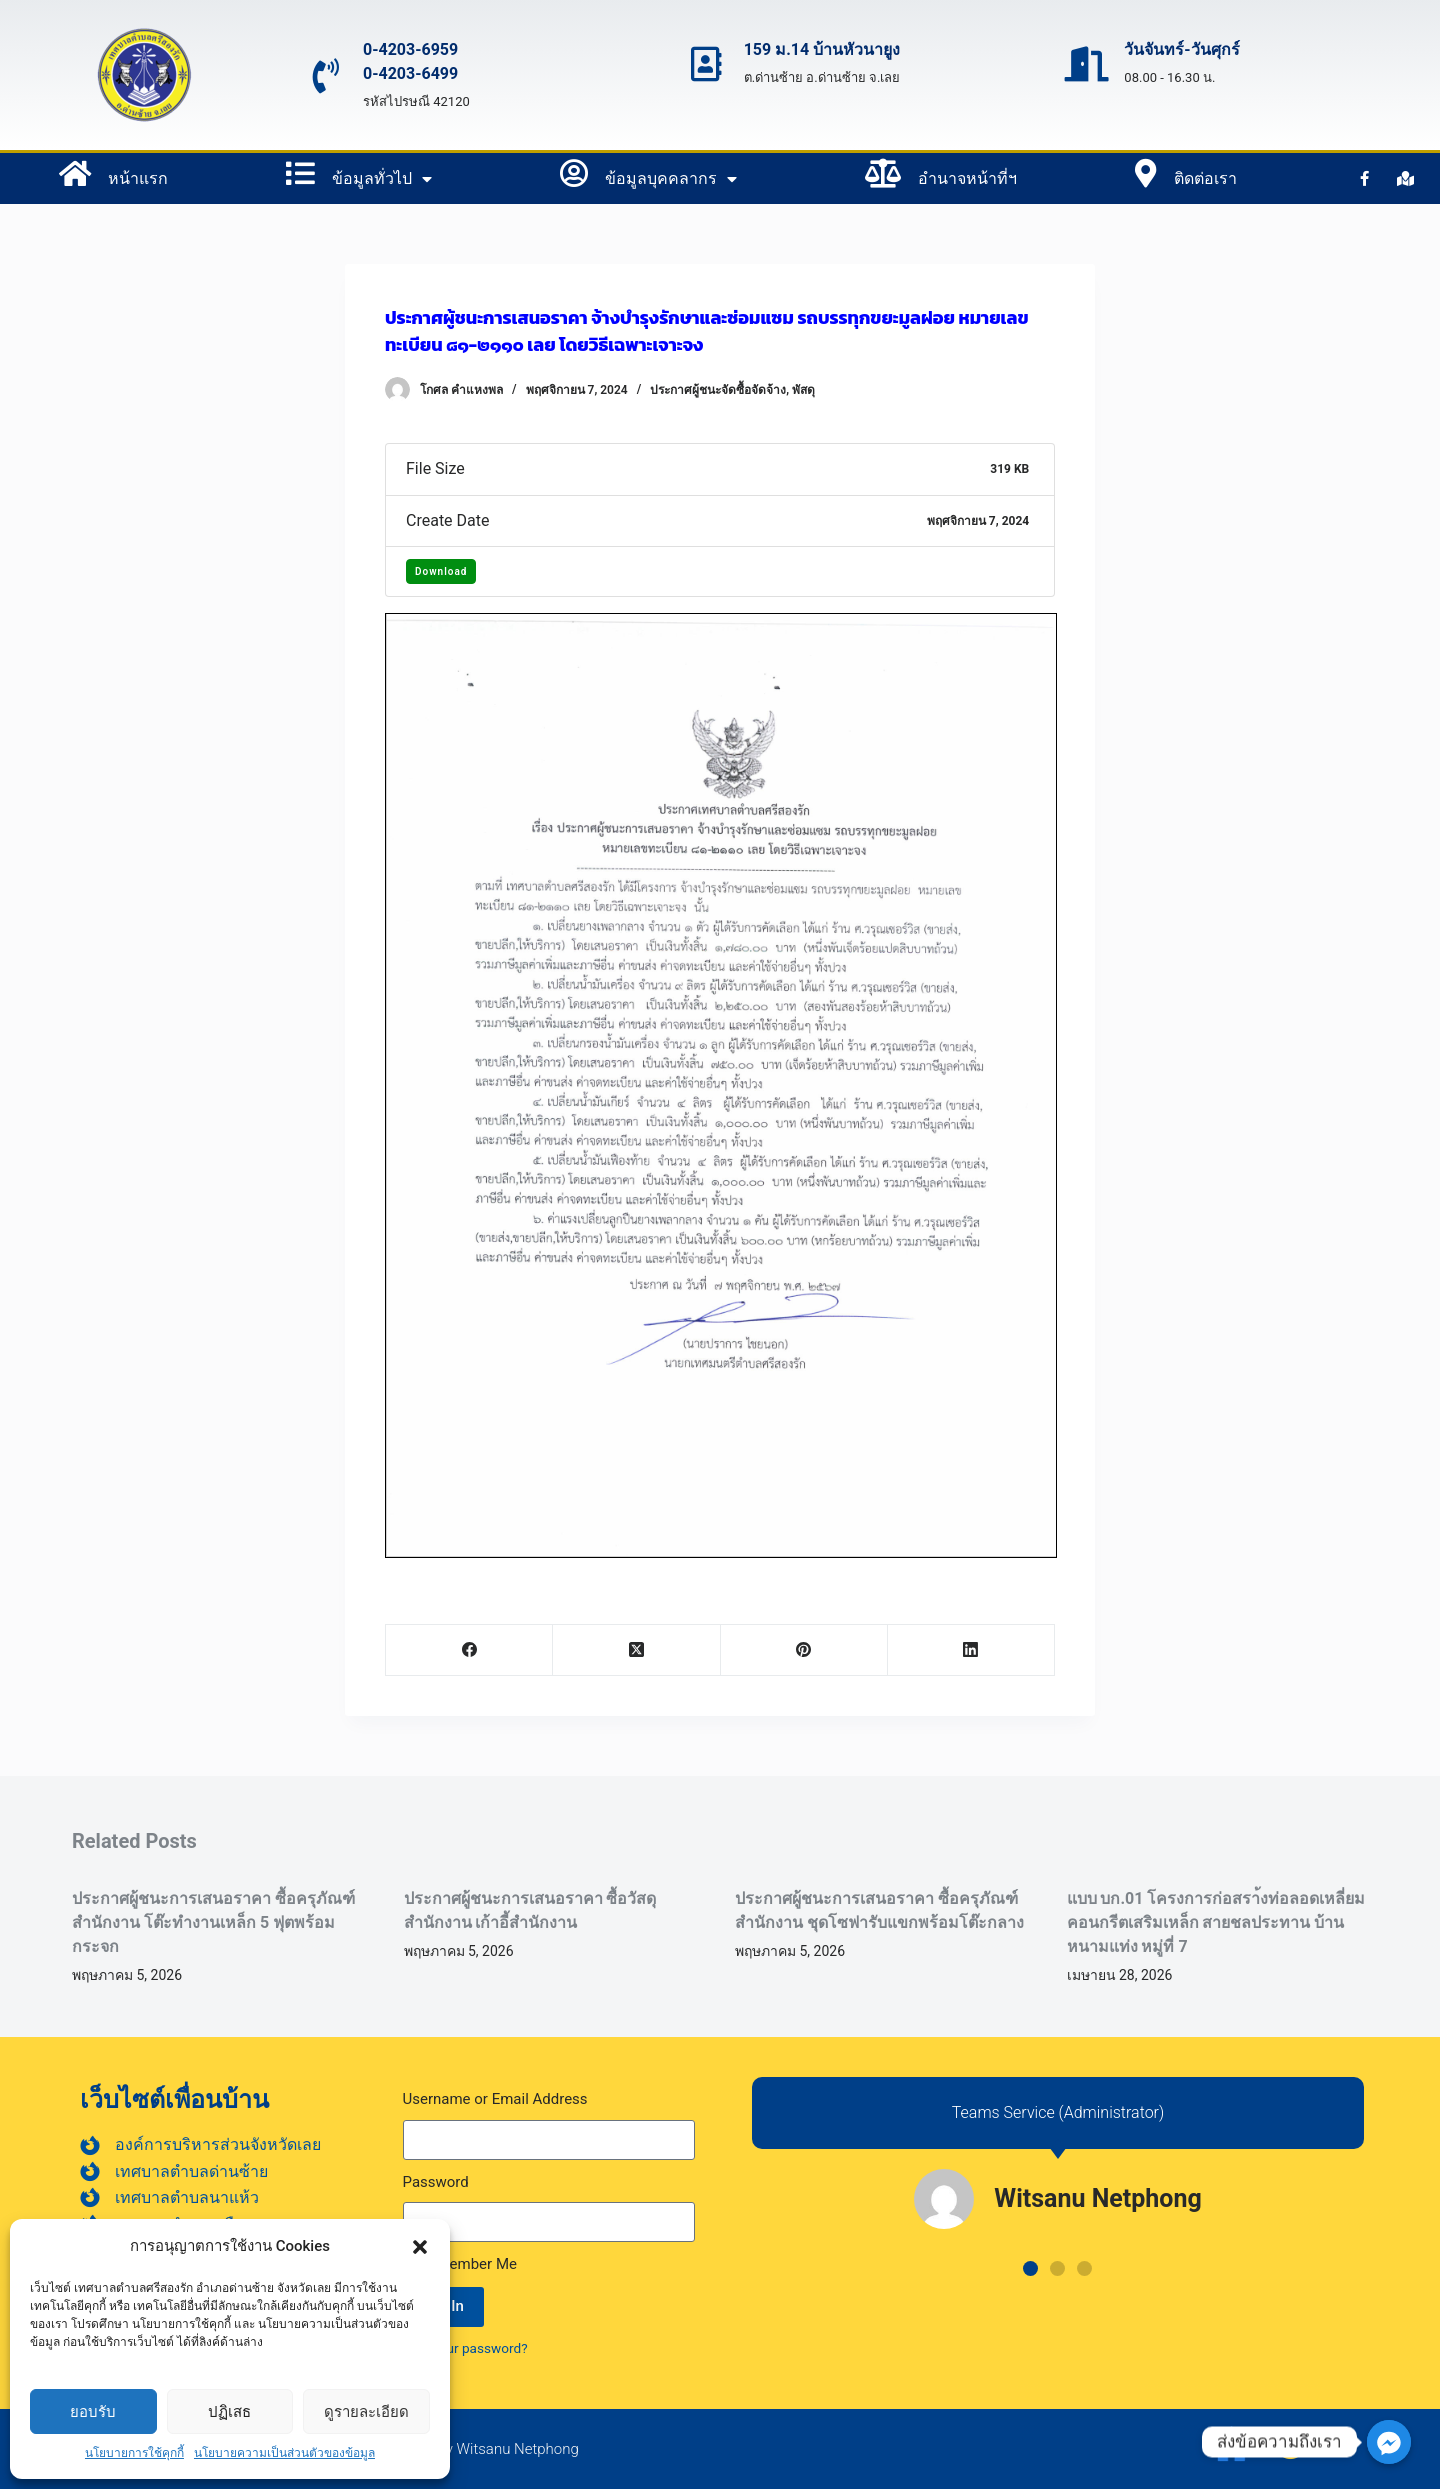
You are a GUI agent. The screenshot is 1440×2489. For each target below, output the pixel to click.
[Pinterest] (804, 1650)
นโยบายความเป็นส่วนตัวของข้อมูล (284, 2453)
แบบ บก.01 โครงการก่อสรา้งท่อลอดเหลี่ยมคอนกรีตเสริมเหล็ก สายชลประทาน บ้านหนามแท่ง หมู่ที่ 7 (1216, 1922)
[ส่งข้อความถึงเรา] (1389, 2442)
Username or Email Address (495, 2099)
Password (436, 2182)
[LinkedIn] (971, 1650)
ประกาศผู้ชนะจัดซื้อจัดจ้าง (718, 390)
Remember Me (460, 2264)
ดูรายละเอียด (366, 2411)
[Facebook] (469, 1650)
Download (441, 571)
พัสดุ (803, 390)
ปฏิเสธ (229, 2411)
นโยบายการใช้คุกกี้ (134, 2453)
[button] (420, 2247)
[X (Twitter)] (636, 1650)
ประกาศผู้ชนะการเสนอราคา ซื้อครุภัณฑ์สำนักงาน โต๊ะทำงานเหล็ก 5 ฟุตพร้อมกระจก (213, 1922)
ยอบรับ (93, 2411)
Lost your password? (465, 2348)
